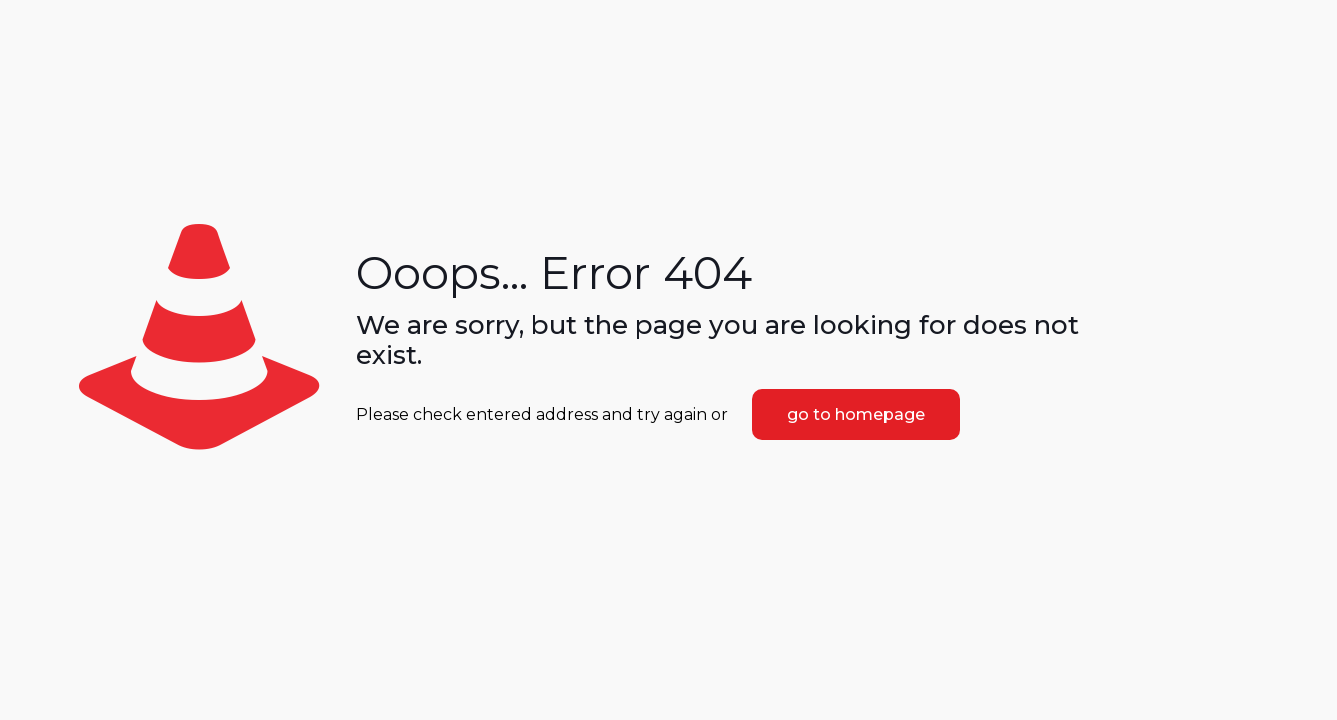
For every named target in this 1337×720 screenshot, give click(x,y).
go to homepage (856, 414)
